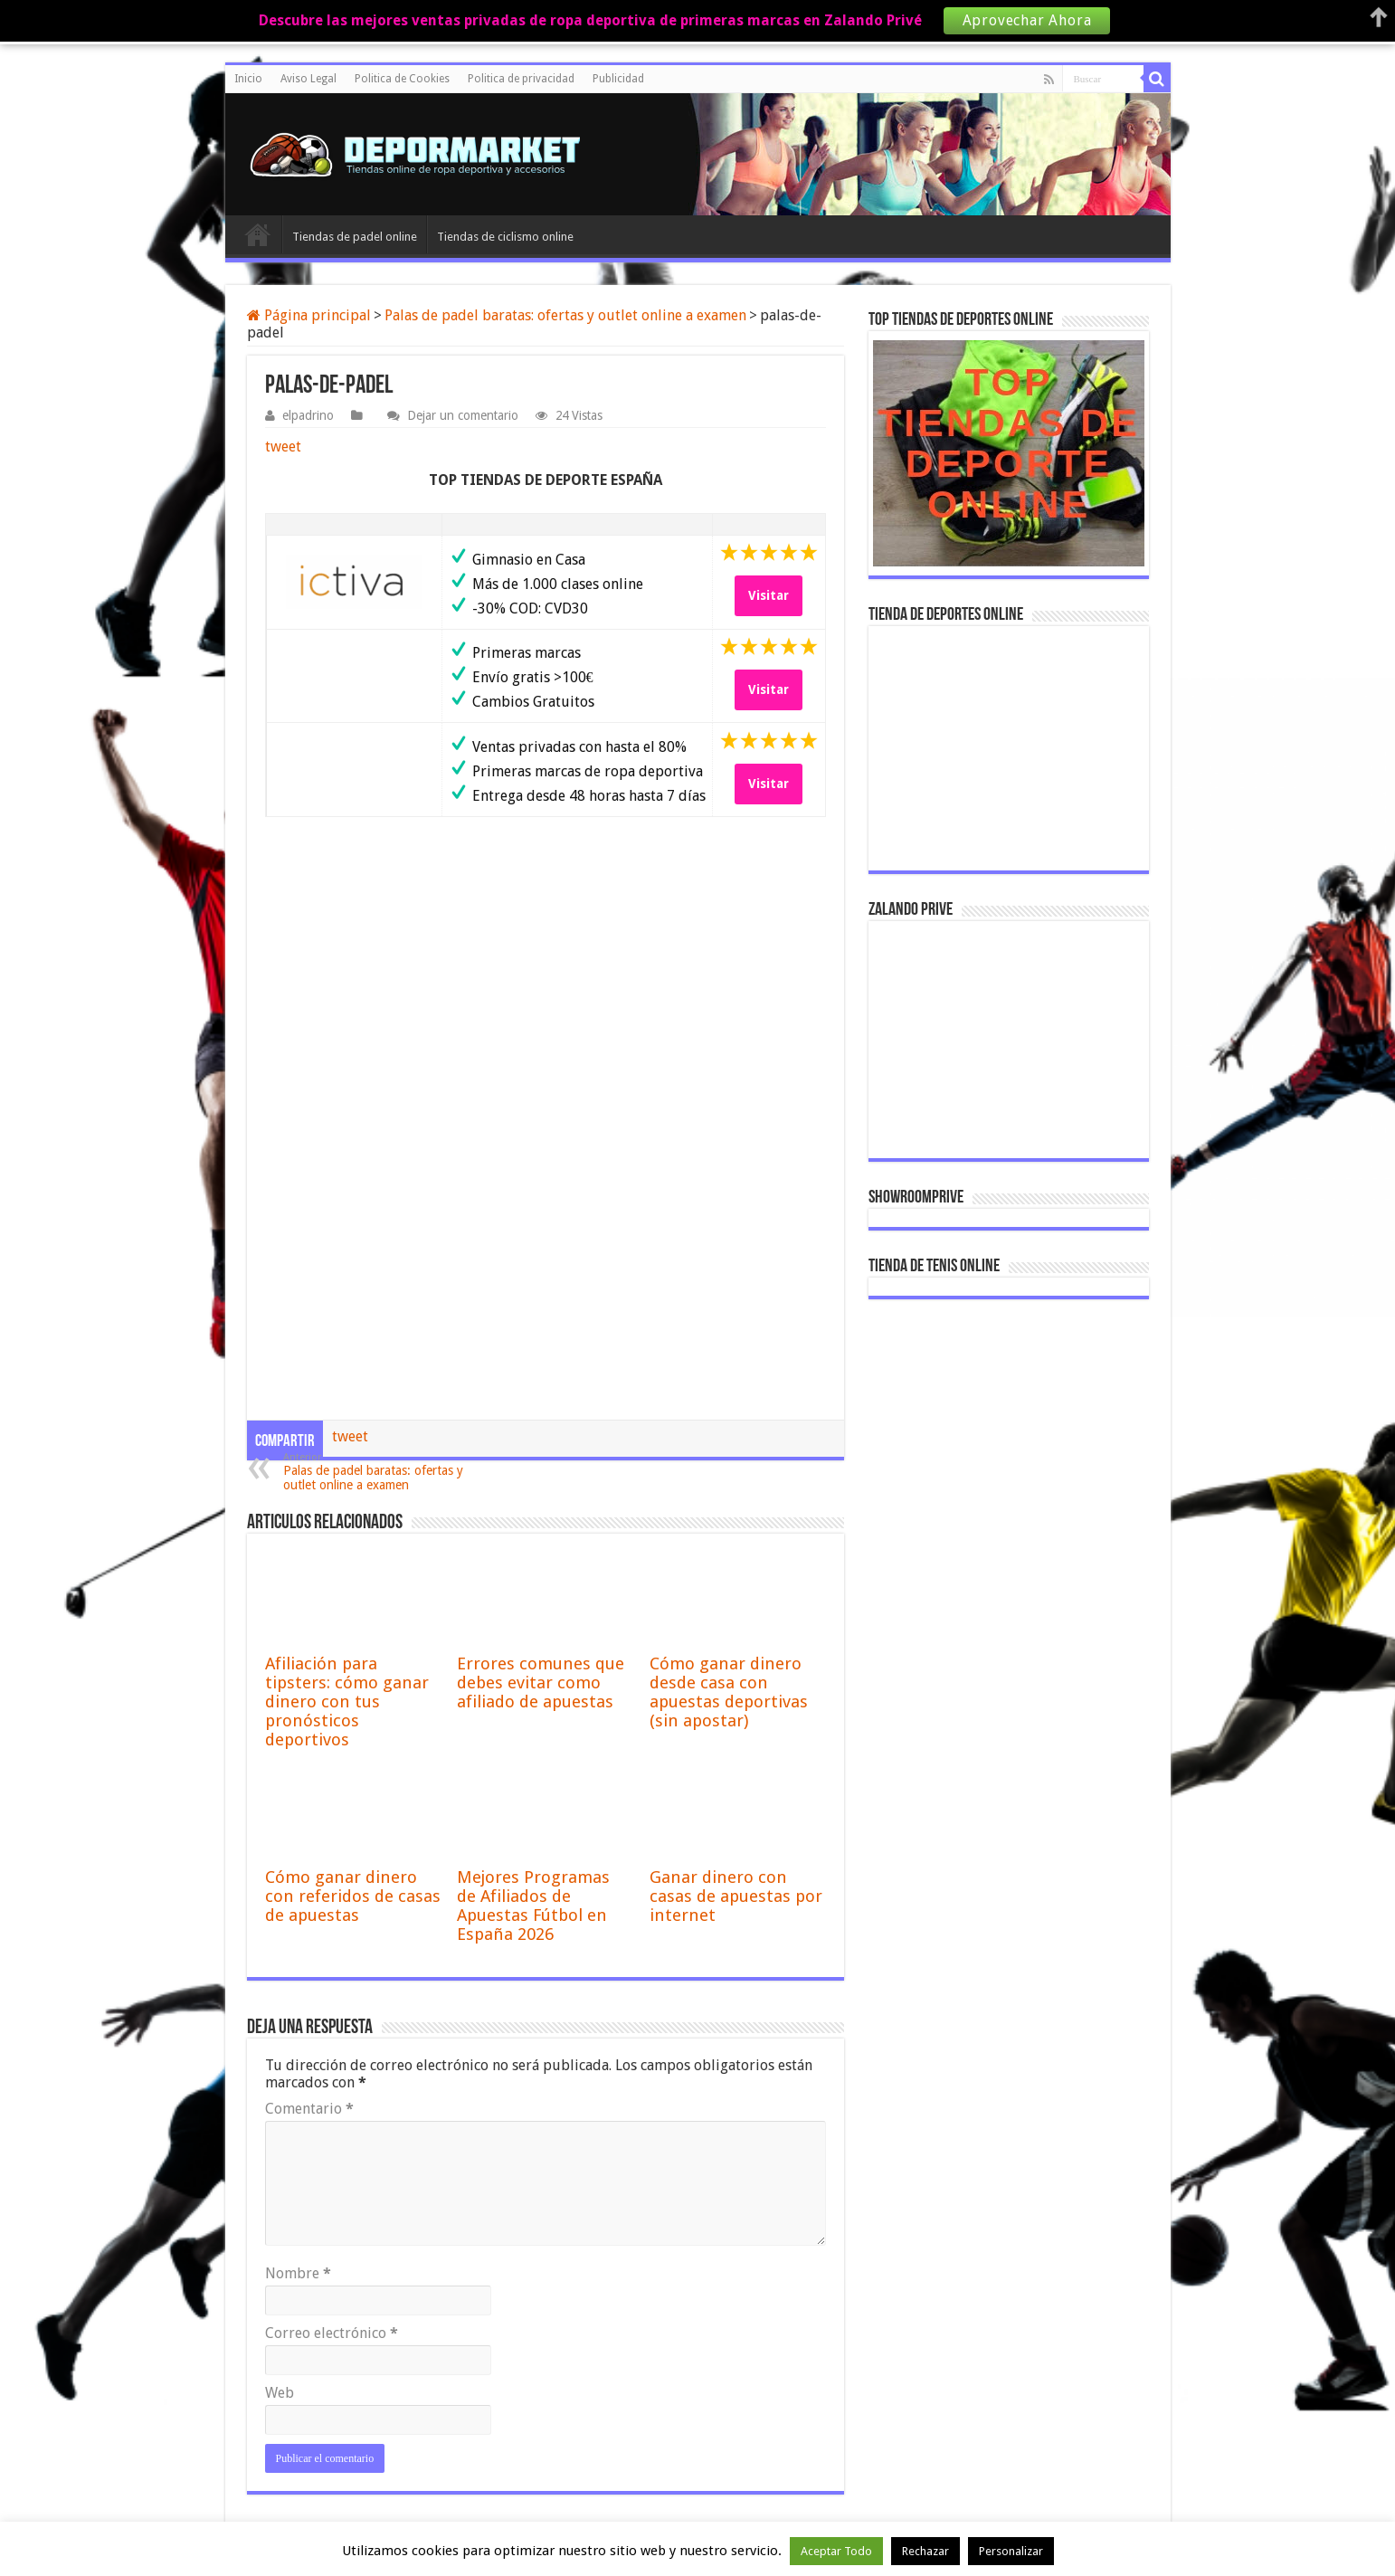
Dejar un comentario (462, 415)
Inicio (248, 78)
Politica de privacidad (521, 78)
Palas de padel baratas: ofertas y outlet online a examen (565, 315)
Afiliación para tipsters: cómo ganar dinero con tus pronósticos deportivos (347, 1701)
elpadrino (308, 415)
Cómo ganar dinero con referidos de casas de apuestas (353, 1896)
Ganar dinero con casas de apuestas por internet (736, 1896)
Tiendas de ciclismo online (505, 236)
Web (279, 2392)
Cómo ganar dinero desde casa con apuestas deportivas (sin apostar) (729, 1692)
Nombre (298, 2273)
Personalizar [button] (1011, 2551)
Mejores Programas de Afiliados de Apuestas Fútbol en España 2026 (533, 1906)
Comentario (309, 2108)
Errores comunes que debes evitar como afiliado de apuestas (540, 1682)
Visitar (768, 595)
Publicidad (618, 78)
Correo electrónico (331, 2333)
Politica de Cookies (402, 78)
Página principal (309, 315)
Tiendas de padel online (354, 236)
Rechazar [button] (925, 2551)
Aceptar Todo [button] (836, 2551)
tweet (283, 446)
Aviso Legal (308, 78)
